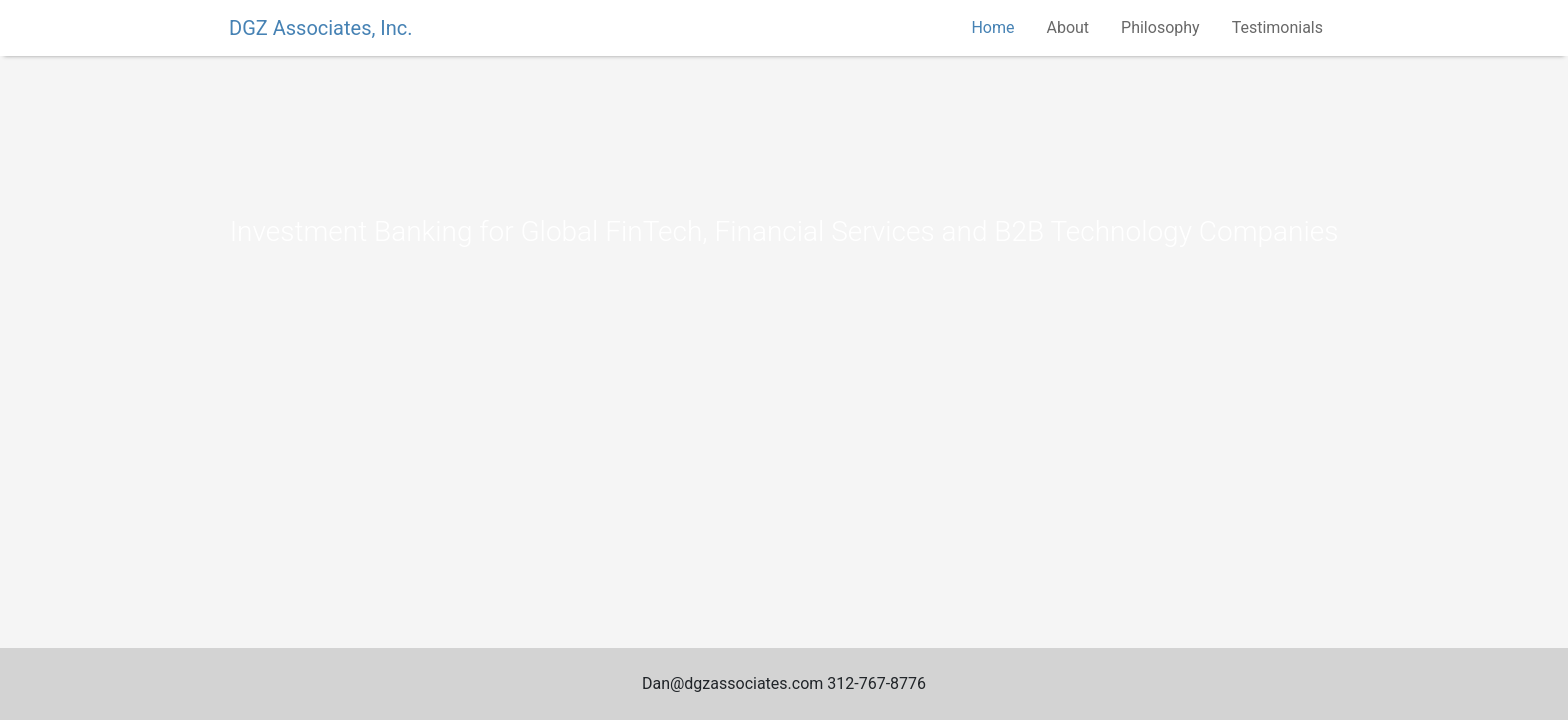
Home (992, 27)
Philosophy (1160, 27)
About (1067, 27)
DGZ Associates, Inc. (321, 28)
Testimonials (1277, 27)
